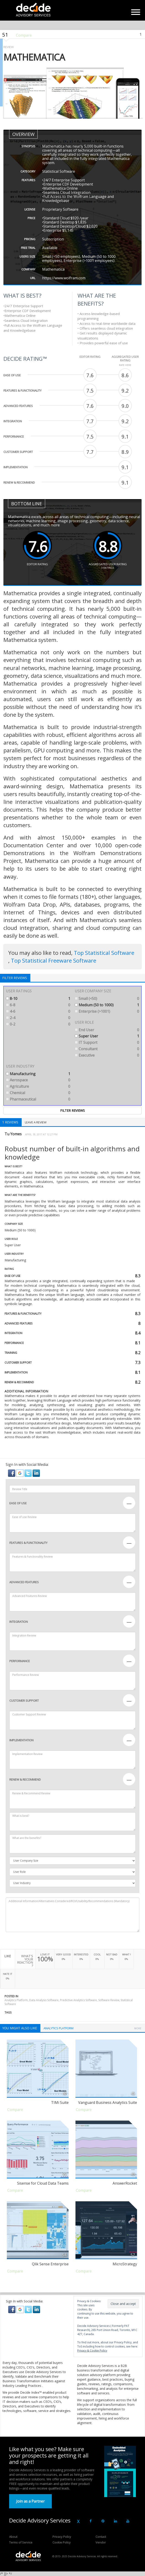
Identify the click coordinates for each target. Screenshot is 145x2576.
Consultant (107, 1049)
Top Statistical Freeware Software (53, 960)
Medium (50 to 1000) (107, 1005)
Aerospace (38, 1080)
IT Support (107, 1042)
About (13, 2537)
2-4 (38, 1017)
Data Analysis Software (44, 2000)
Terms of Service (20, 2542)
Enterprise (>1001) (107, 1011)
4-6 (38, 1011)
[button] (12, 1472)
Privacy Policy (61, 2537)
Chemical (38, 1093)
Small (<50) (107, 998)
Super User (107, 1036)
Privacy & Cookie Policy (92, 2351)
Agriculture (38, 1086)
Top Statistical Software (104, 952)
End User (107, 1030)
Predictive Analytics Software (78, 2000)
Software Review (108, 2000)
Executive (107, 1055)
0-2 (38, 1024)
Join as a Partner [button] (30, 2501)
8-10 (38, 998)
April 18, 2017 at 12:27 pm (41, 1134)
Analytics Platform (16, 2000)
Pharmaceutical (38, 1099)
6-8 (38, 1005)
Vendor (101, 2542)
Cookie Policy (61, 2542)
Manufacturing (38, 1074)
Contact (101, 2537)
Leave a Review (36, 1122)
